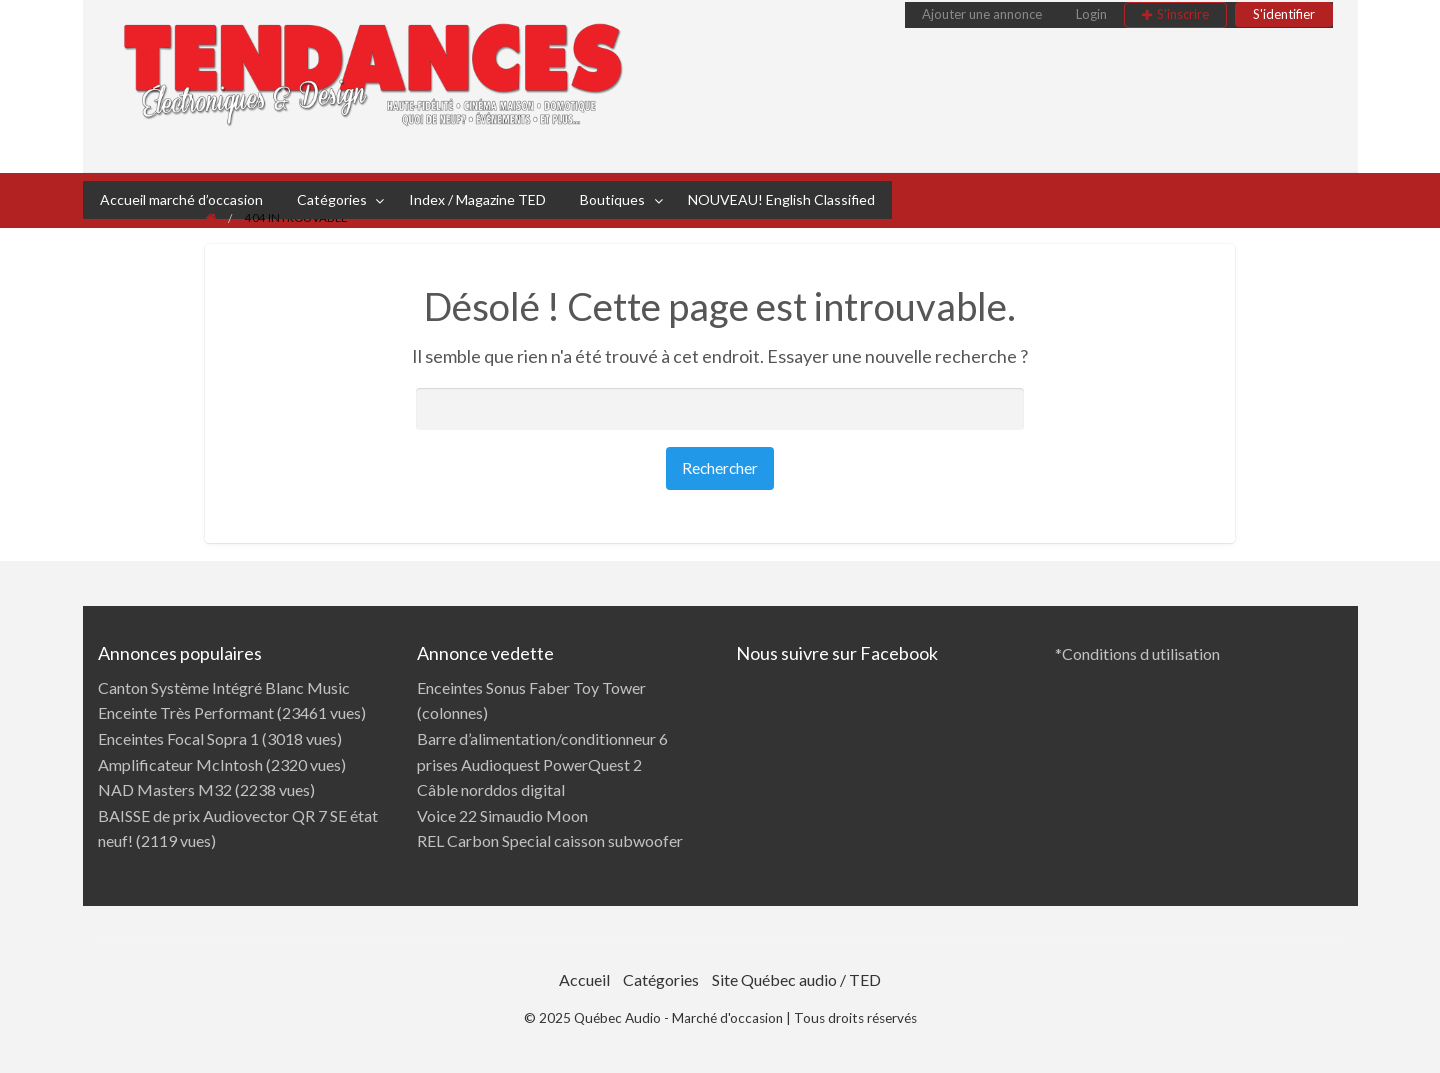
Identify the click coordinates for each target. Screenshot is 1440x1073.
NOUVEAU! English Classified (781, 199)
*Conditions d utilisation (1137, 653)
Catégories (332, 199)
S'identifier (1284, 14)
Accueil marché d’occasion (181, 199)
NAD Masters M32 (165, 789)
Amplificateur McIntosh (180, 764)
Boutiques (612, 199)
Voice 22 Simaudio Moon (502, 815)
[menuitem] (982, 15)
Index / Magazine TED (477, 199)
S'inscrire (1183, 14)
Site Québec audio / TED (796, 979)
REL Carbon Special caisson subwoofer (550, 840)
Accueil (584, 979)
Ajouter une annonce (982, 14)
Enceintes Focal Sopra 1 (178, 738)
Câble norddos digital (491, 789)
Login (1091, 14)
